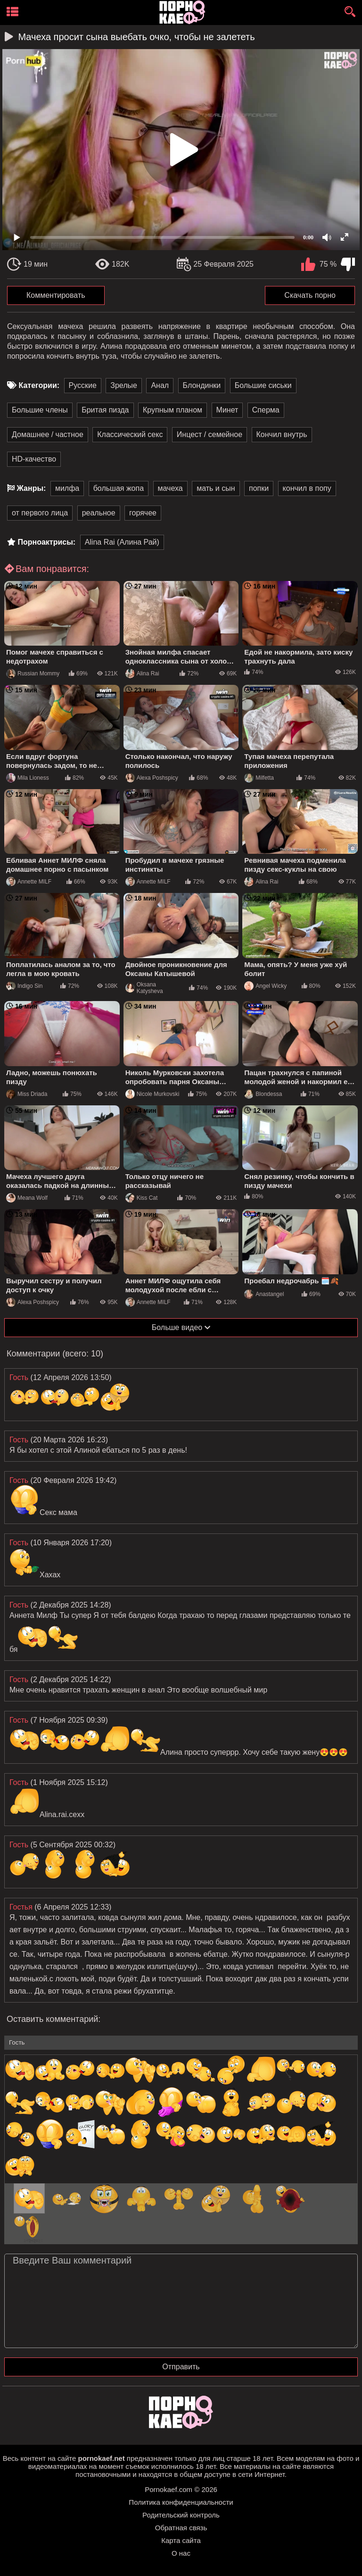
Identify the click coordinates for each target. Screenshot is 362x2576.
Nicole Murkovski (152, 1094)
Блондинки (202, 385)
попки (259, 488)
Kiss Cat (141, 1198)
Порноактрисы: (46, 542)
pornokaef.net (101, 2458)
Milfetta (259, 778)
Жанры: (31, 488)
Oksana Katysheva (144, 987)
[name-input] (181, 2043)
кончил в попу (307, 488)
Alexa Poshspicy (151, 778)
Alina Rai (142, 673)
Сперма (266, 410)
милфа (67, 488)
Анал (160, 385)
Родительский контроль (181, 2515)
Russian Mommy (32, 673)
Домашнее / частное (47, 434)
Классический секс (130, 434)
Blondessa (263, 1094)
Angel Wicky (265, 986)
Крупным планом (172, 410)
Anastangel (264, 1294)
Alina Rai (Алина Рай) (122, 542)
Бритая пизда (105, 410)
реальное (98, 513)
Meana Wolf (27, 1198)
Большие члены (40, 410)
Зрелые (123, 385)
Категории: (38, 385)
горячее (142, 513)
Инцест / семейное (209, 434)
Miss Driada (26, 1094)
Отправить (180, 2367)
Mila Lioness (27, 778)
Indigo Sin (24, 986)
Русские (83, 385)
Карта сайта (181, 2540)
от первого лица (40, 513)
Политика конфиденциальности (181, 2502)
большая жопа (118, 488)
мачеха (170, 488)
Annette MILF (28, 881)
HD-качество (34, 459)
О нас (181, 2553)
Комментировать (55, 295)
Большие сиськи (263, 385)
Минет (227, 410)
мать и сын (216, 488)
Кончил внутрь (281, 434)
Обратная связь (181, 2528)
